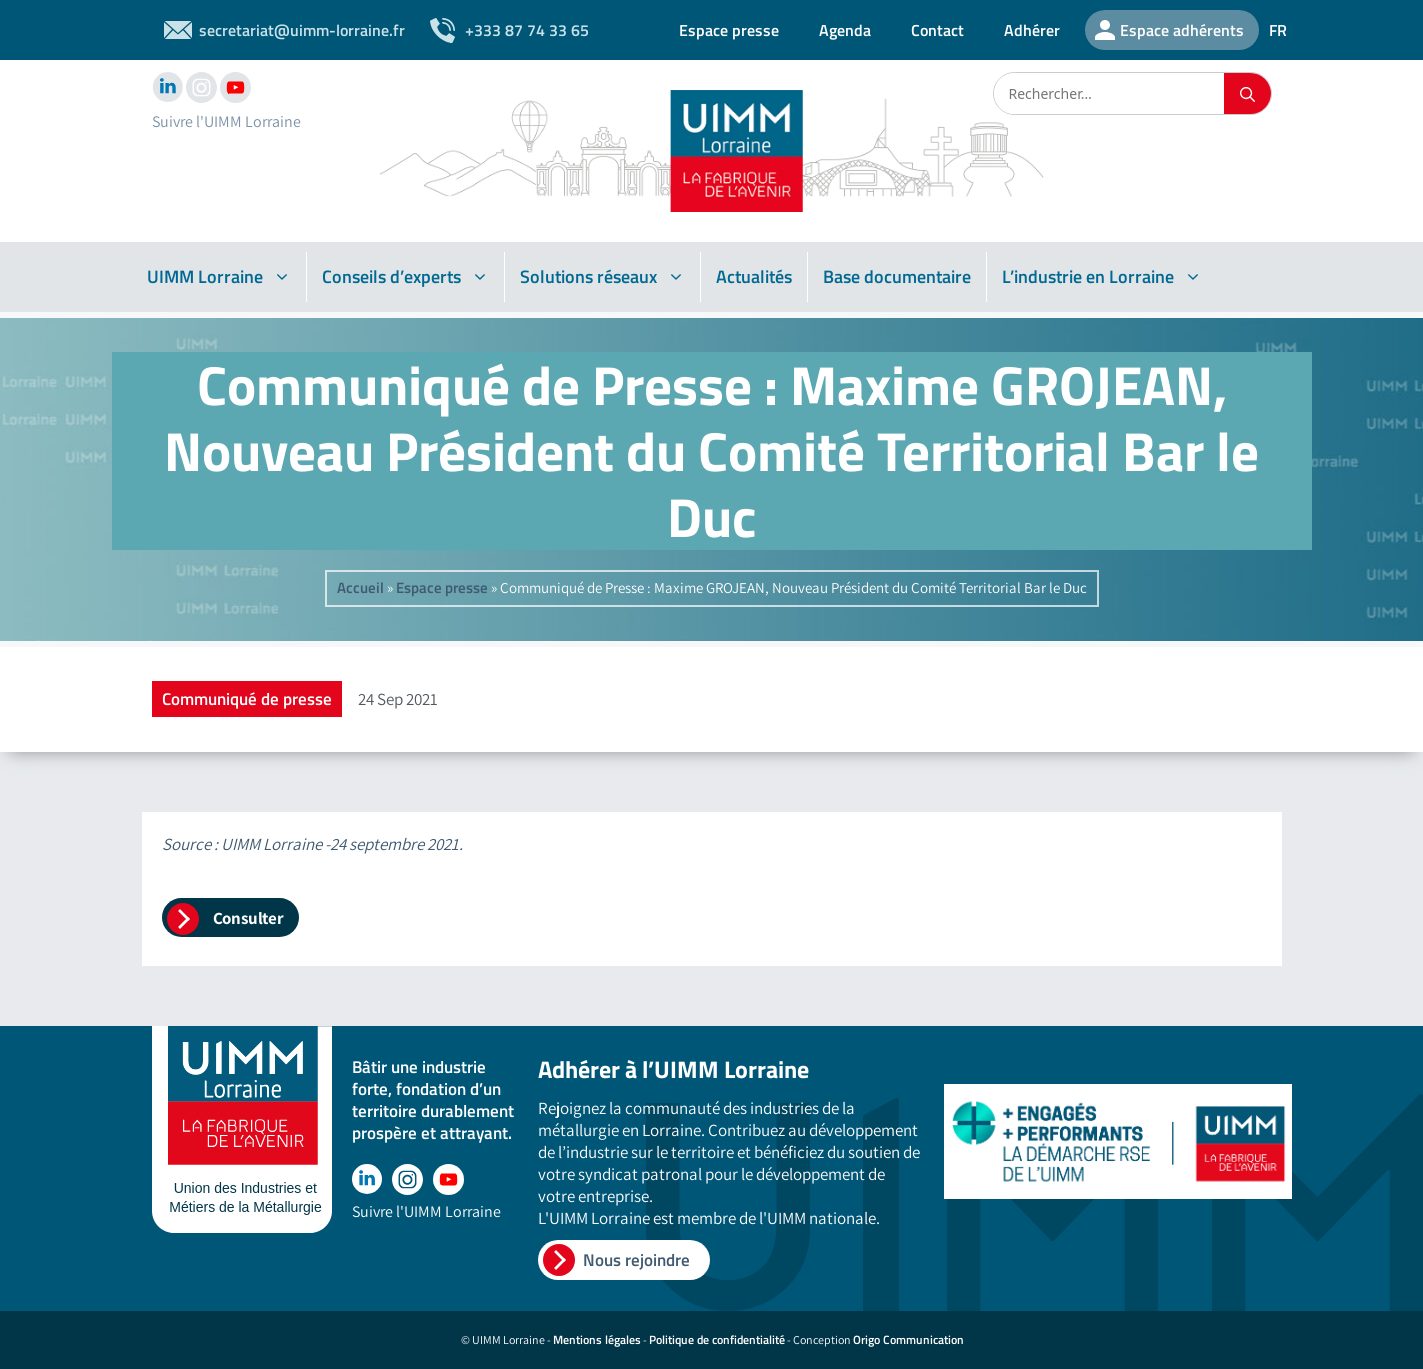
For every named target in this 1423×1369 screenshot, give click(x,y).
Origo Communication (908, 1339)
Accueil (360, 587)
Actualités (754, 276)
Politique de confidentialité (717, 1339)
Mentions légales (597, 1339)
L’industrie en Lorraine (1102, 277)
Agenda (845, 30)
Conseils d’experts (405, 277)
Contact (937, 30)
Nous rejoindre (636, 1260)
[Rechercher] (1247, 93)
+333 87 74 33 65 (527, 30)
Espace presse (729, 30)
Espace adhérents (1182, 30)
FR (1278, 30)
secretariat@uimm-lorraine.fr (302, 30)
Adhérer (1032, 30)
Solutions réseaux (602, 277)
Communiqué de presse (247, 699)
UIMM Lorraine (219, 277)
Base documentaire (897, 276)
